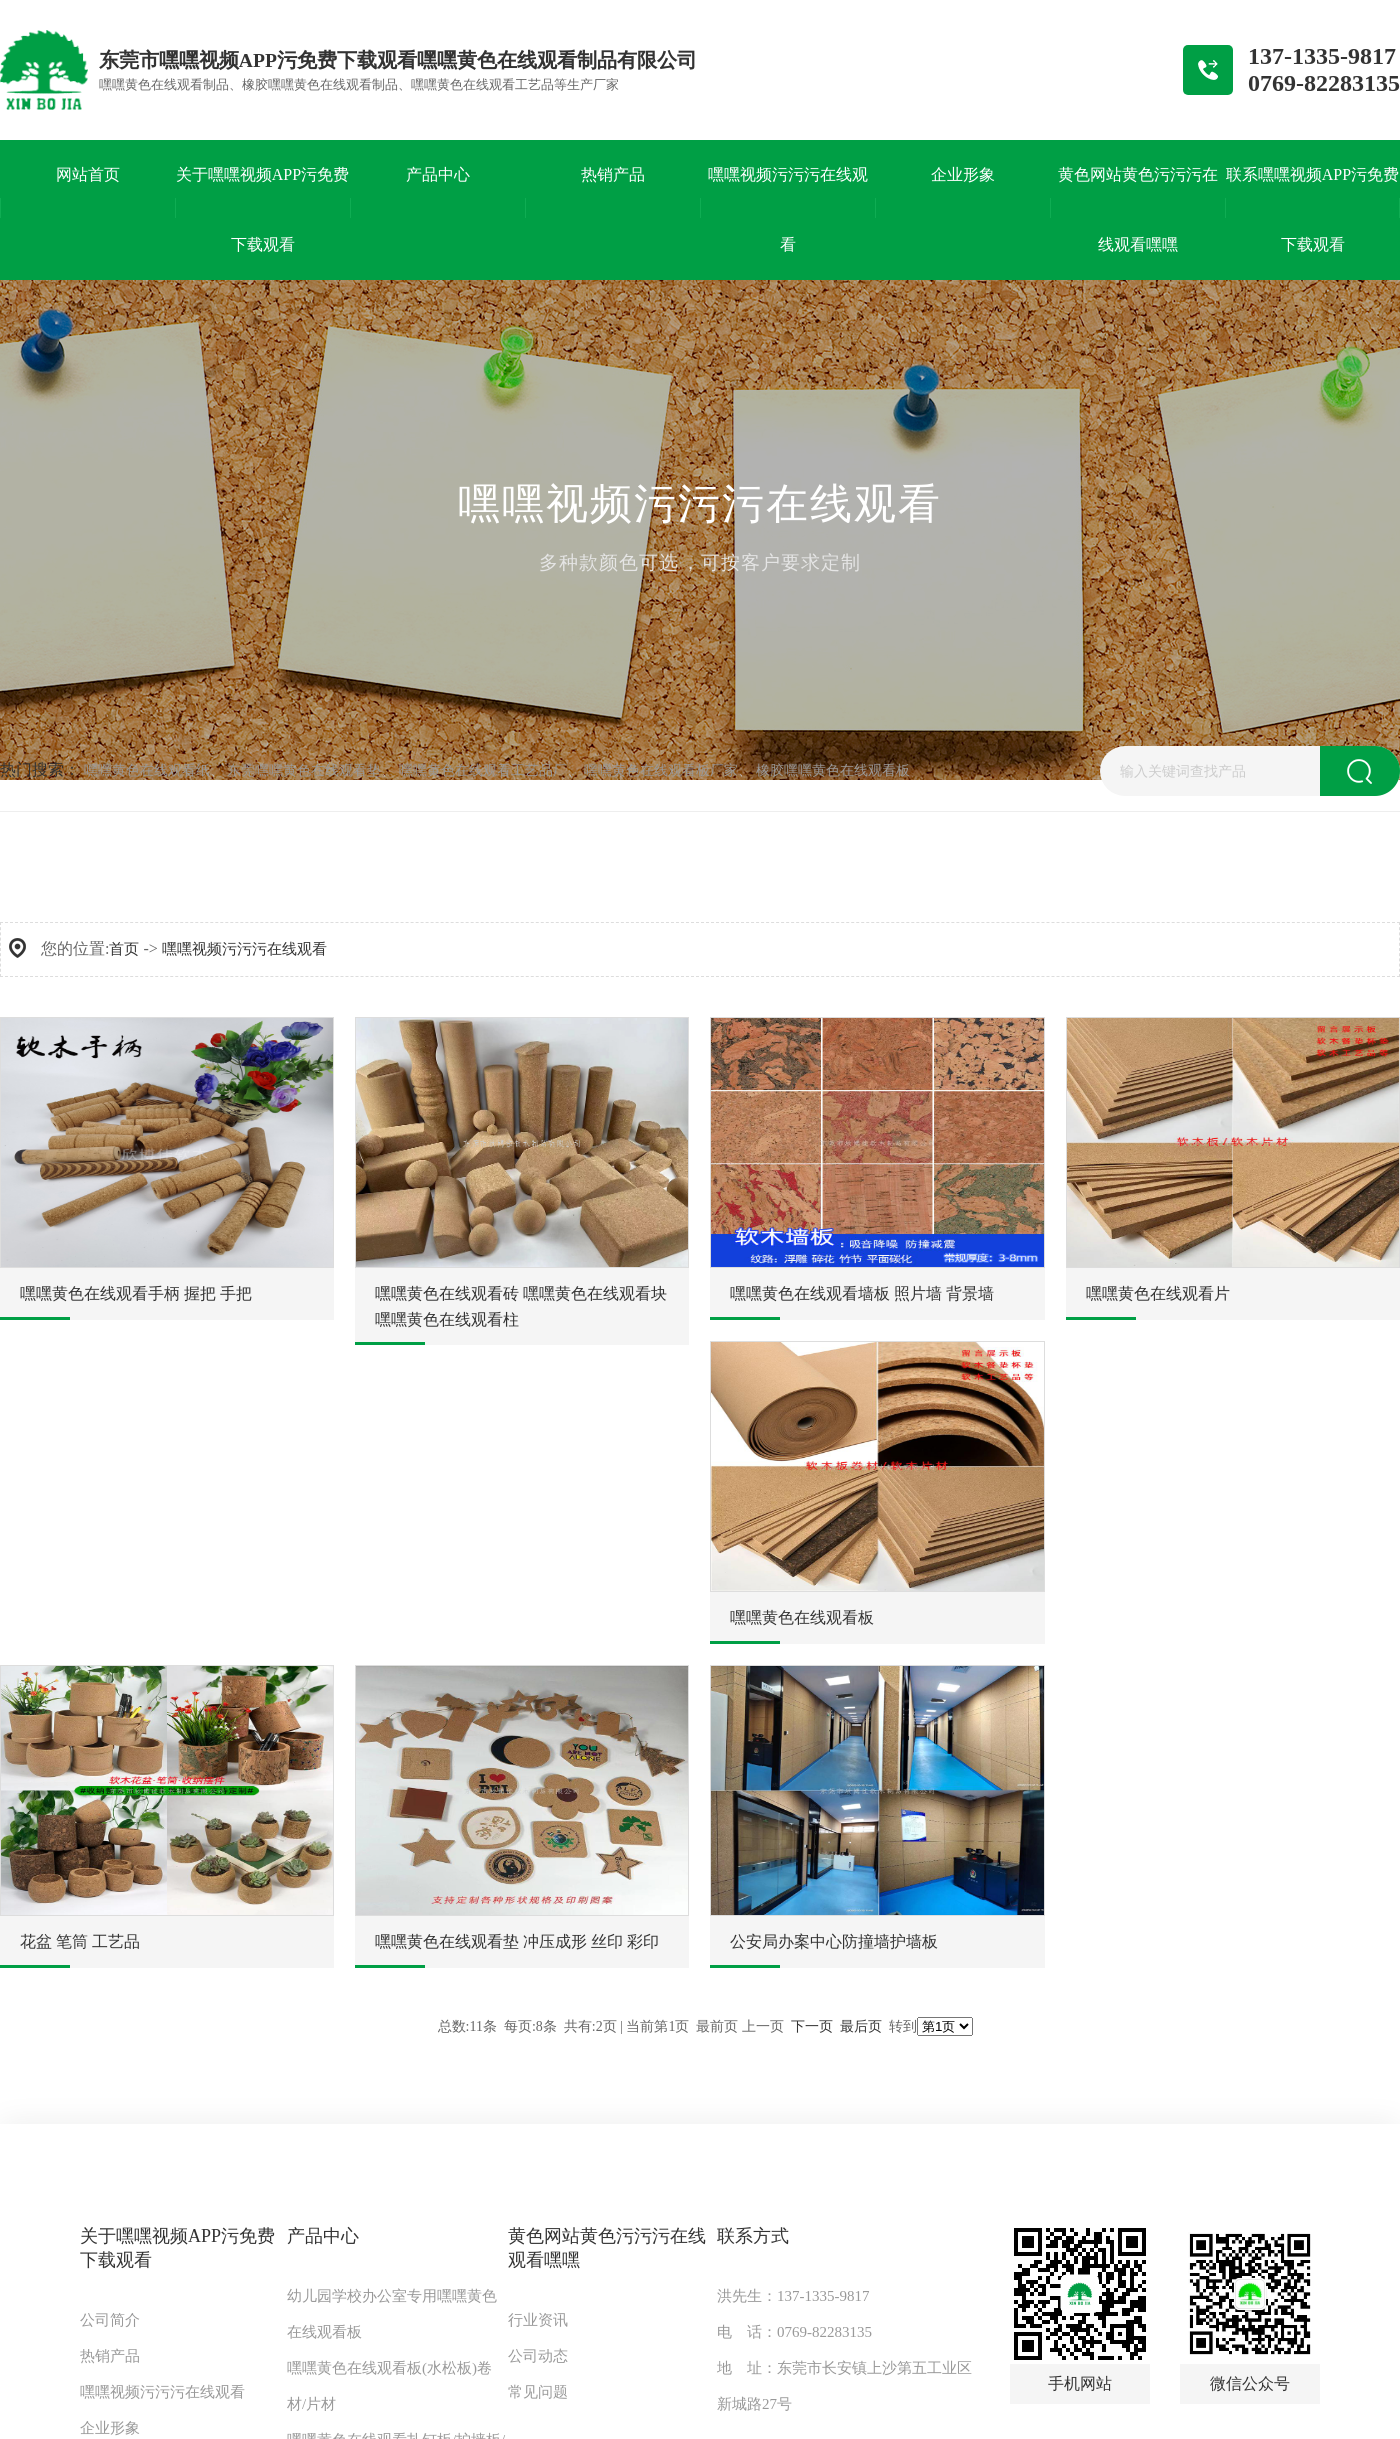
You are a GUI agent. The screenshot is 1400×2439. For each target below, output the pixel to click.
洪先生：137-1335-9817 (793, 2296)
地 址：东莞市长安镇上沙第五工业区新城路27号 (844, 2386)
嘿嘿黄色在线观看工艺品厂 (483, 770)
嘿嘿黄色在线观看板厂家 (661, 770)
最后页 (861, 2026)
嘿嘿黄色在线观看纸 (147, 770)
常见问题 (538, 2392)
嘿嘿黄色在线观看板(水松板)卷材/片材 (389, 2386)
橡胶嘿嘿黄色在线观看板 (833, 770)
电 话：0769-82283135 (794, 2332)
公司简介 (110, 2320)
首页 (124, 949)
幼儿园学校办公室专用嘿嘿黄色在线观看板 (392, 2314)
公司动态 (538, 2356)
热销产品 (110, 2356)
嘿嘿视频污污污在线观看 (244, 949)
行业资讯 (538, 2320)
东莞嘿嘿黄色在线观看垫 (304, 770)
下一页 (812, 2026)
